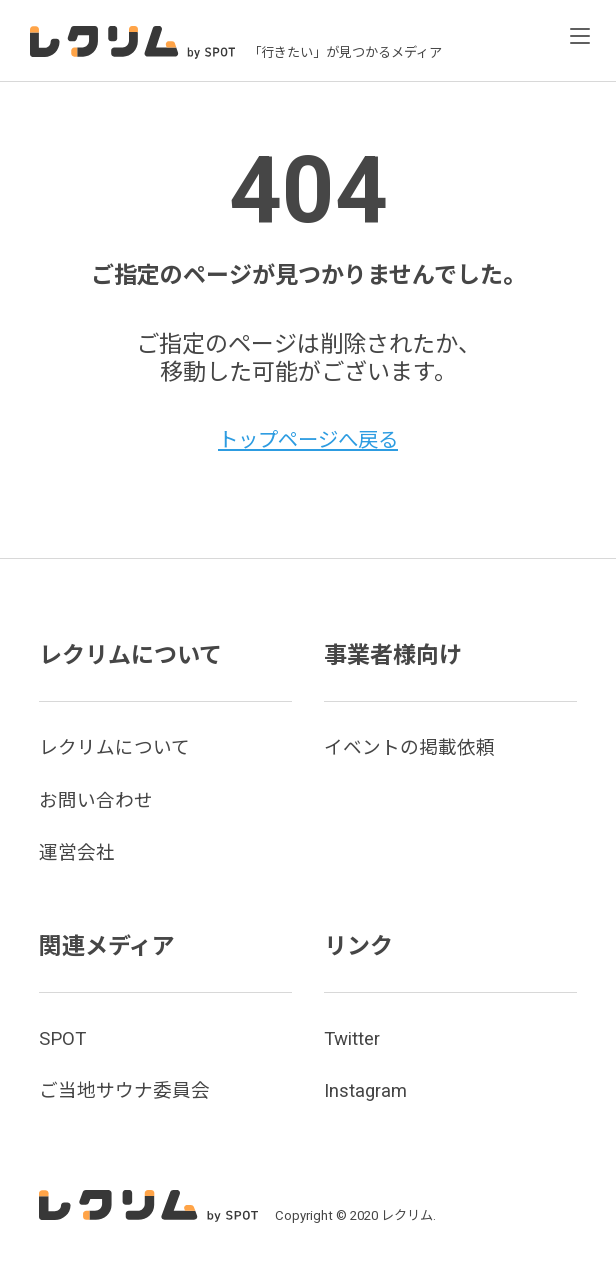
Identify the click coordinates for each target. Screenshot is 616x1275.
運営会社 (79, 852)
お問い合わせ (99, 800)
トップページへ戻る (308, 439)
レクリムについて (118, 747)
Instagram (367, 1090)
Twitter (354, 1038)
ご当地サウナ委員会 (129, 1090)
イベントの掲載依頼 (414, 747)
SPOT (64, 1038)
